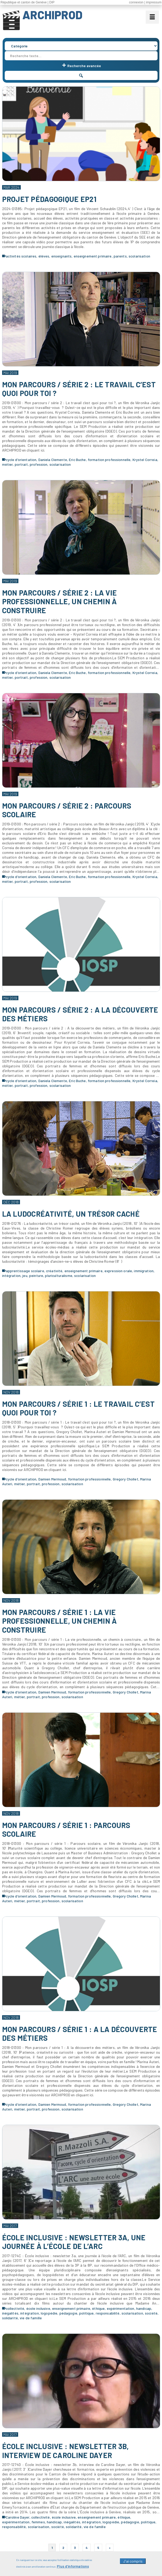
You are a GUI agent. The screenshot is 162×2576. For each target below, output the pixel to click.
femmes (38, 2522)
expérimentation (120, 2308)
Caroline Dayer (17, 2517)
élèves (43, 256)
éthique (98, 2308)
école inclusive (38, 2308)
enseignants (61, 256)
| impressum (152, 2)
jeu (24, 1275)
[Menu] (152, 17)
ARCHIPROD (52, 15)
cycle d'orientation (21, 459)
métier (7, 464)
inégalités (10, 2313)
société (151, 2313)
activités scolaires (21, 256)
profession (38, 464)
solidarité (10, 2318)
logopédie (49, 2313)
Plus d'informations (73, 2563)
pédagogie (68, 2313)
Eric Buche (77, 459)
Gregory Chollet (125, 1479)
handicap (143, 2308)
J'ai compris (133, 2558)
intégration (11, 1275)
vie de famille (31, 2318)
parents (120, 256)
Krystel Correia (145, 459)
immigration (144, 1271)
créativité (54, 1271)
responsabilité (108, 2313)
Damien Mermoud (52, 1479)
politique (86, 2313)
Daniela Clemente (52, 459)
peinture (36, 1275)
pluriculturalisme (58, 1275)
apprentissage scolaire (25, 1271)
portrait (21, 464)
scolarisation (139, 256)
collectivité (15, 2308)
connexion (136, 2)
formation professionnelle (109, 459)
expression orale (118, 1271)
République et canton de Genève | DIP (27, 2)
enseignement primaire (93, 256)
